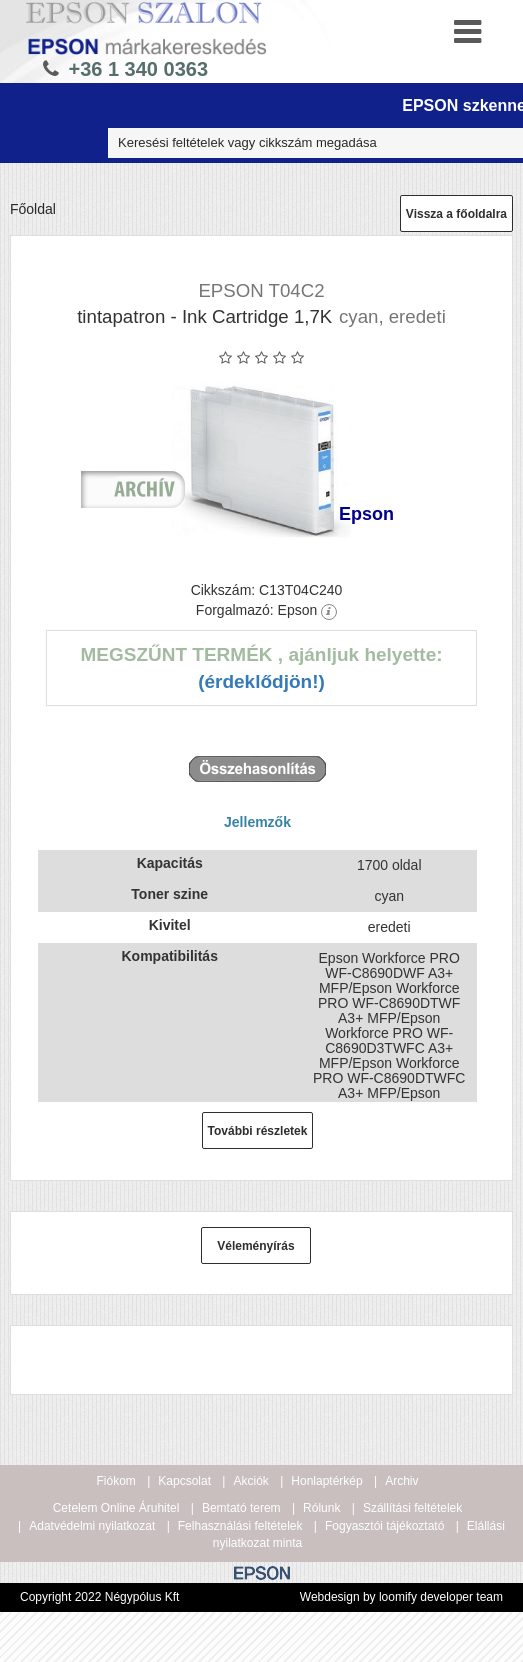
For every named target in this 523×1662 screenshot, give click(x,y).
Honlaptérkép (326, 1481)
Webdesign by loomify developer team (401, 1597)
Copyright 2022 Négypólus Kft (99, 1597)
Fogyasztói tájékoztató (384, 1526)
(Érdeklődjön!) (261, 681)
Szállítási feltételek (412, 1508)
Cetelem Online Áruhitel (116, 1508)
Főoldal (33, 209)
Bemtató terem (241, 1508)
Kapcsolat (184, 1481)
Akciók (250, 1481)
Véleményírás (255, 1246)
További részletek (258, 1131)
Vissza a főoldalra (456, 214)
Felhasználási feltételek (240, 1526)
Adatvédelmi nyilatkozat (92, 1526)
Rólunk (321, 1508)
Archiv (401, 1481)
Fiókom (116, 1481)
